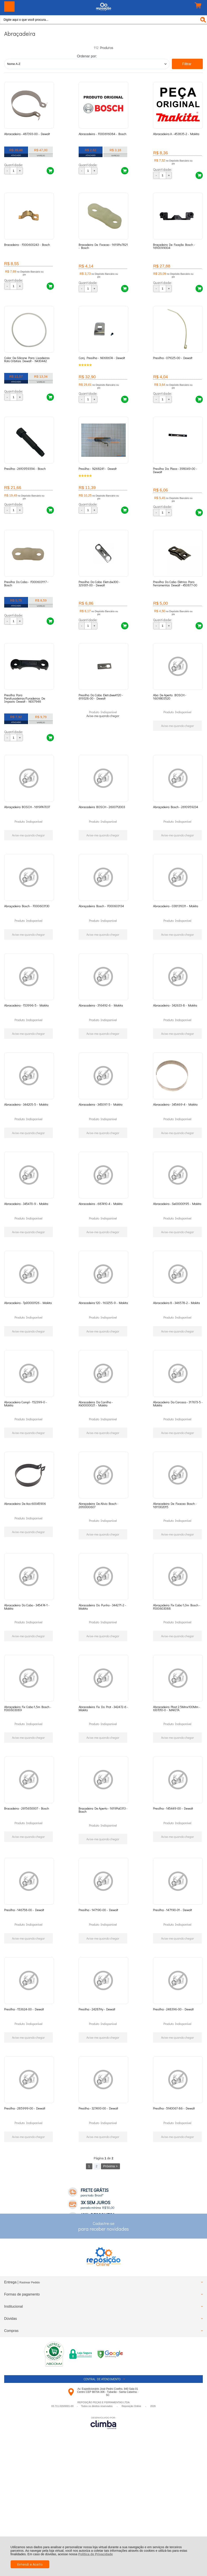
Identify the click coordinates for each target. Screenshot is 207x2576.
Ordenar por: (87, 56)
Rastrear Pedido (29, 2405)
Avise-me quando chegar (102, 748)
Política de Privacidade (95, 2554)
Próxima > (110, 2288)
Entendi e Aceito (29, 2564)
